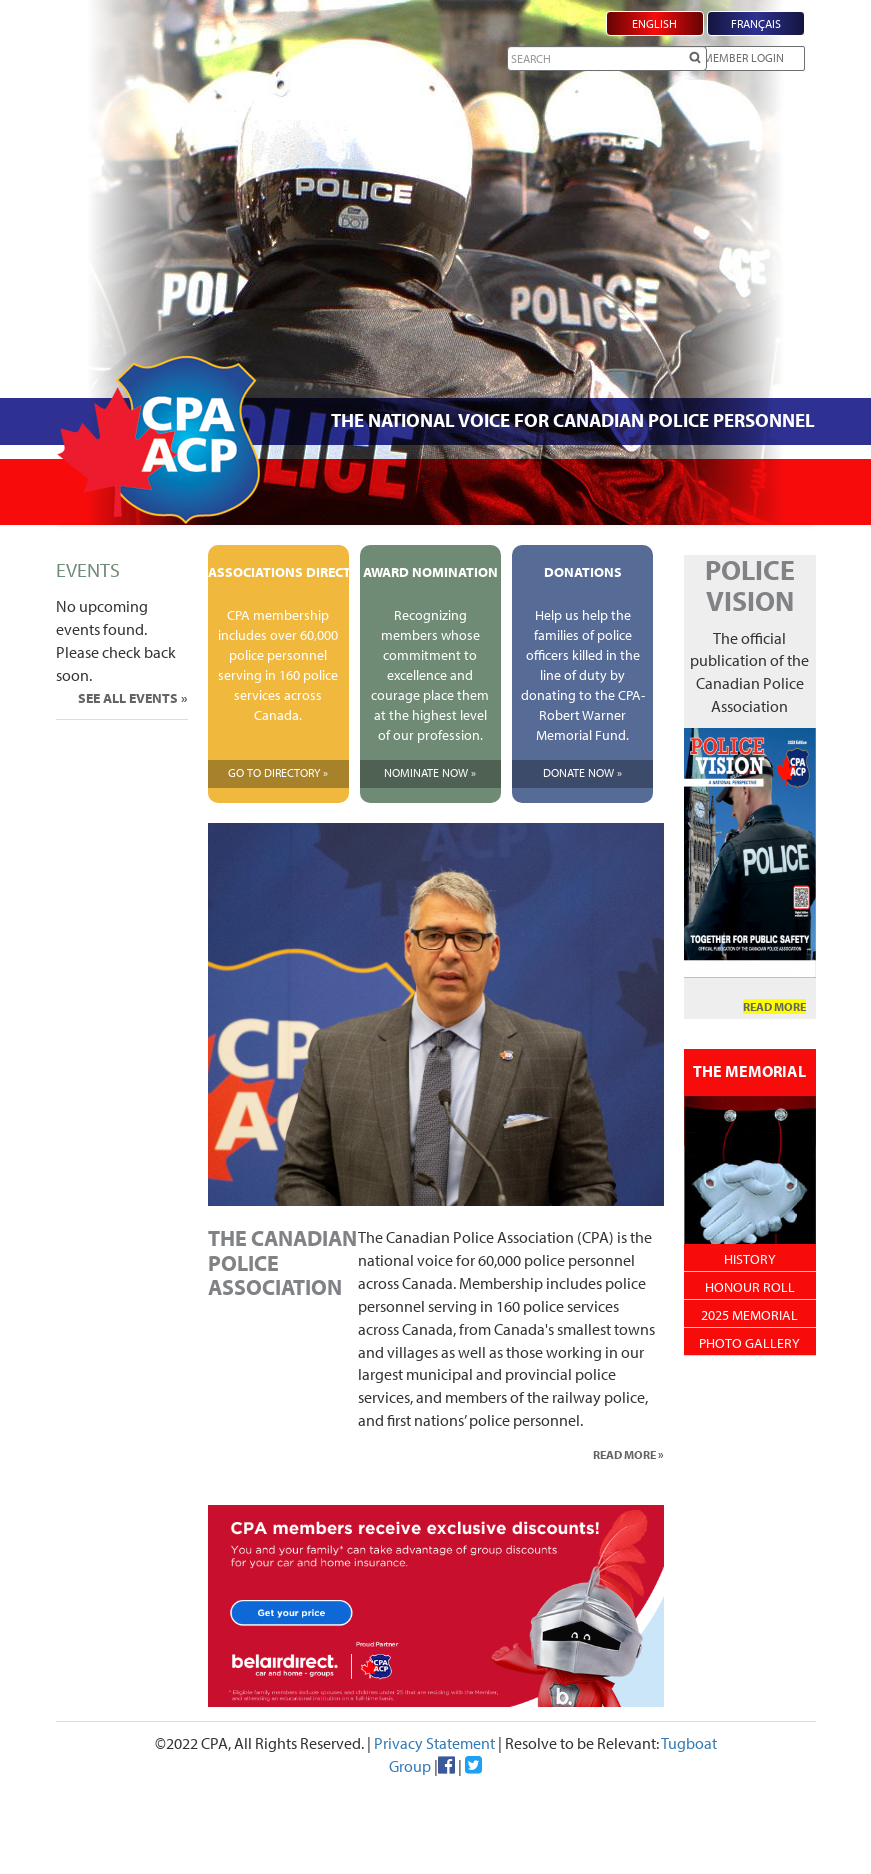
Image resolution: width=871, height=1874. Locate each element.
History (750, 1259)
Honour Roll (750, 1287)
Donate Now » (582, 772)
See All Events (129, 698)
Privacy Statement (434, 1743)
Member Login (743, 57)
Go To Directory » (278, 772)
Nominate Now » (430, 772)
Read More (624, 1454)
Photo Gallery (749, 1343)
